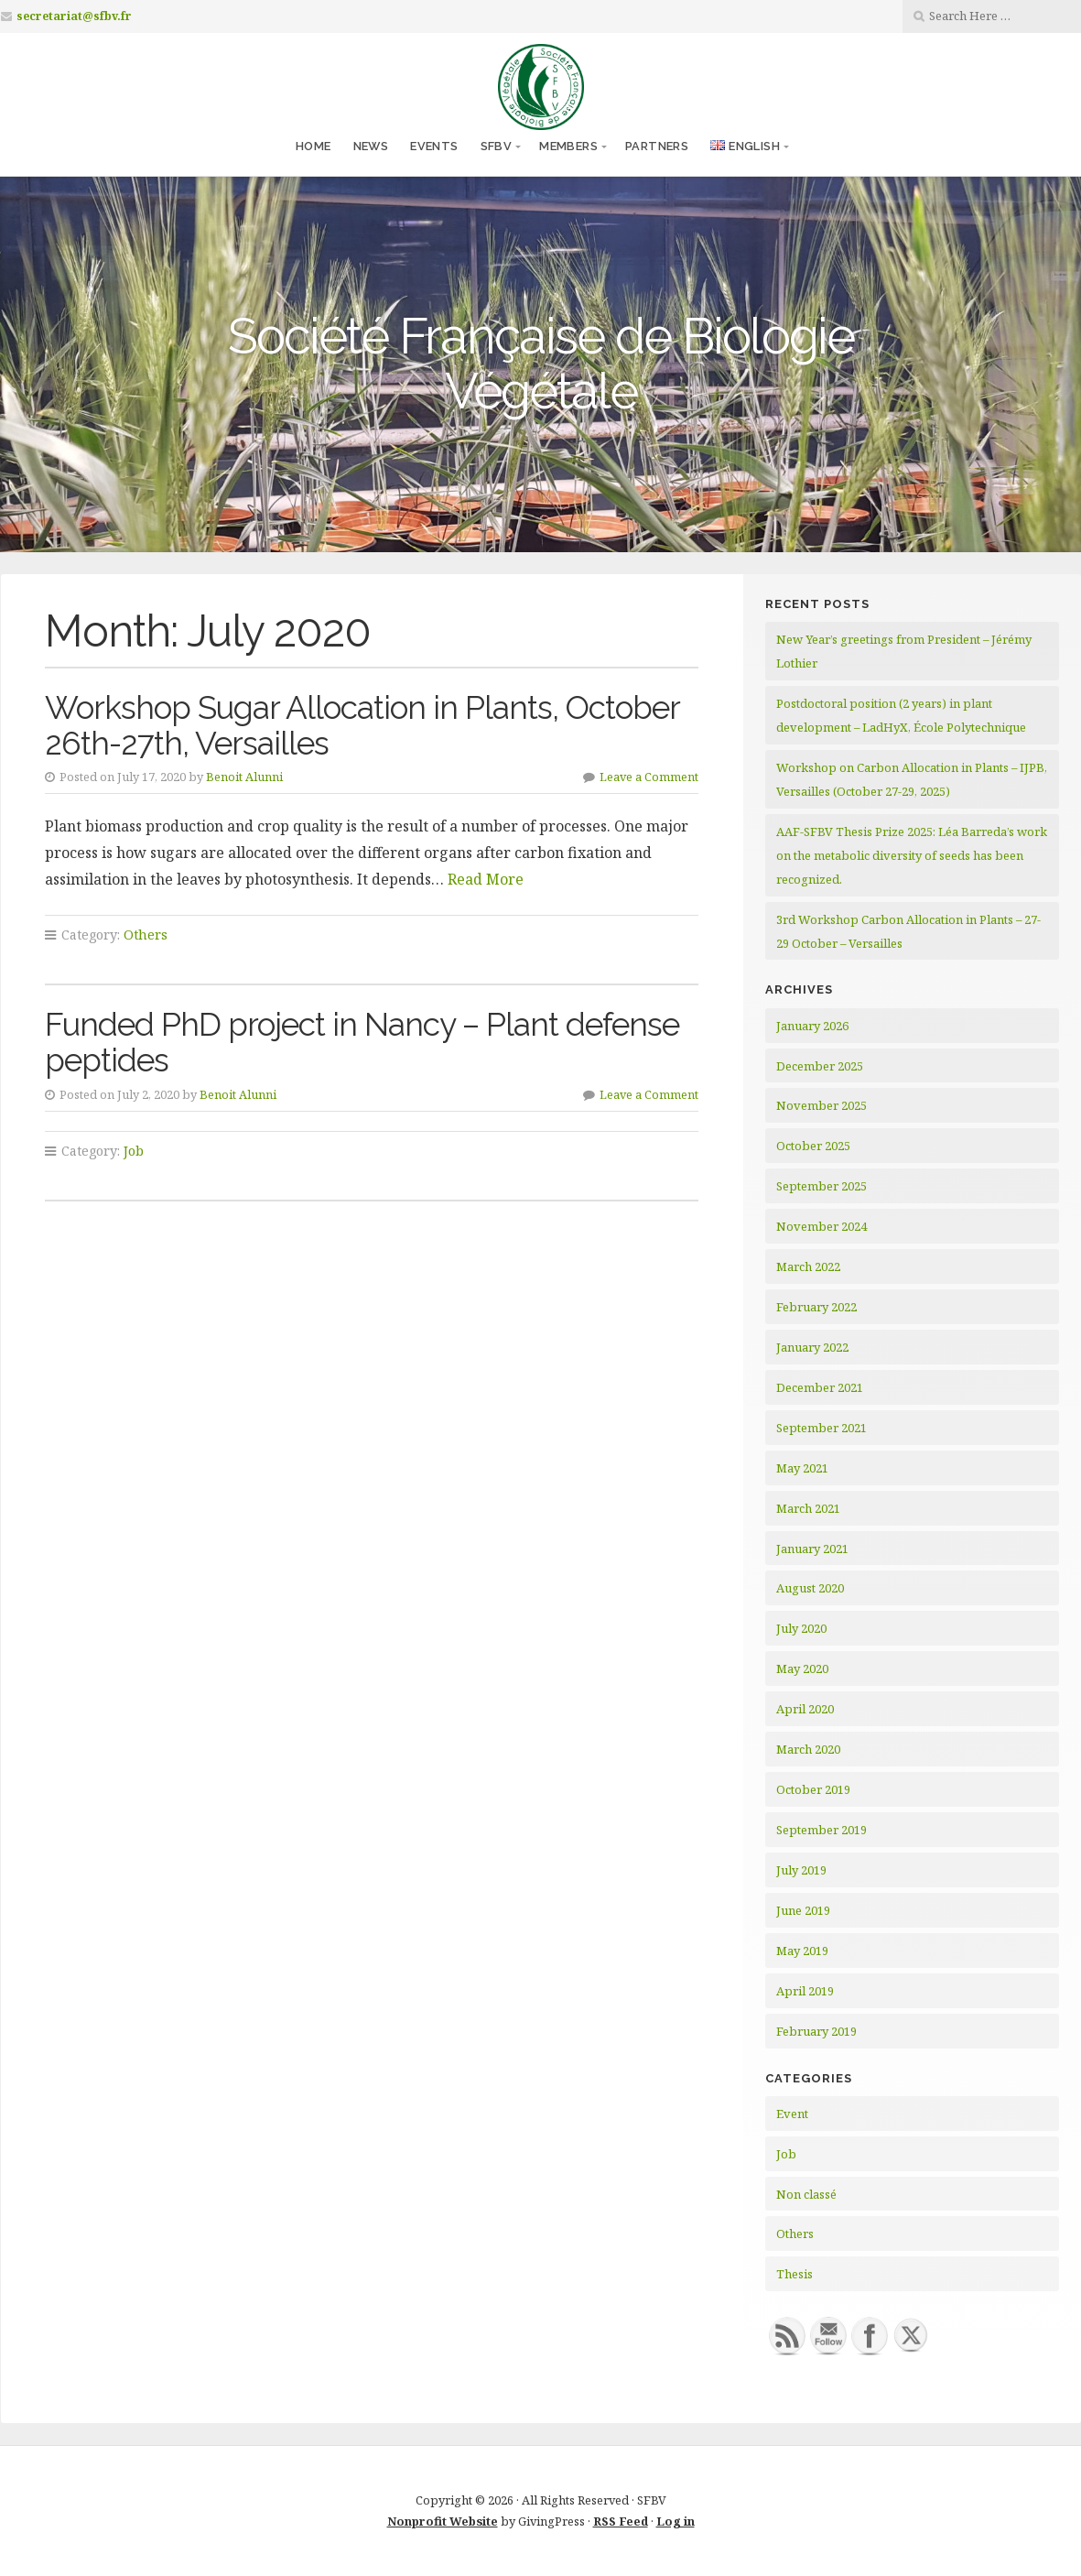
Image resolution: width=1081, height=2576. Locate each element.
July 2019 (801, 1870)
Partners (656, 146)
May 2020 (802, 1668)
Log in (675, 2521)
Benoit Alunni (244, 776)
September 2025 (821, 1186)
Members (568, 146)
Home (313, 146)
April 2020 (805, 1709)
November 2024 (821, 1226)
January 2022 (812, 1347)
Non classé (806, 2194)
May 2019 (802, 1950)
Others (146, 934)
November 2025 (821, 1105)
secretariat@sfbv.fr (74, 16)
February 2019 (816, 2031)
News (371, 146)
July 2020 (801, 1628)
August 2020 (810, 1588)
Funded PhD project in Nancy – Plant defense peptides (362, 1042)
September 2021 (821, 1427)
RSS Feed (620, 2521)
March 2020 (808, 1749)
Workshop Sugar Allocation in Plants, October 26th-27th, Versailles (362, 725)
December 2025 (819, 1066)
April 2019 (805, 1991)
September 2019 (821, 1829)
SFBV (497, 146)
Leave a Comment (649, 776)
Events (434, 146)
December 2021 (819, 1387)
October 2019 (813, 1789)
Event (792, 2113)
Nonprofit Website (442, 2521)
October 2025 (813, 1145)
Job (134, 1150)
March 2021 (808, 1508)
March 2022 (808, 1266)
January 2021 (812, 1548)
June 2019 (803, 1910)
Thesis (794, 2274)
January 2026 (812, 1025)
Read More (486, 879)
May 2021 (802, 1468)
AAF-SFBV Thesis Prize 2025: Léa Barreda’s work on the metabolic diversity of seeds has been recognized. (911, 855)
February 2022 (816, 1307)
